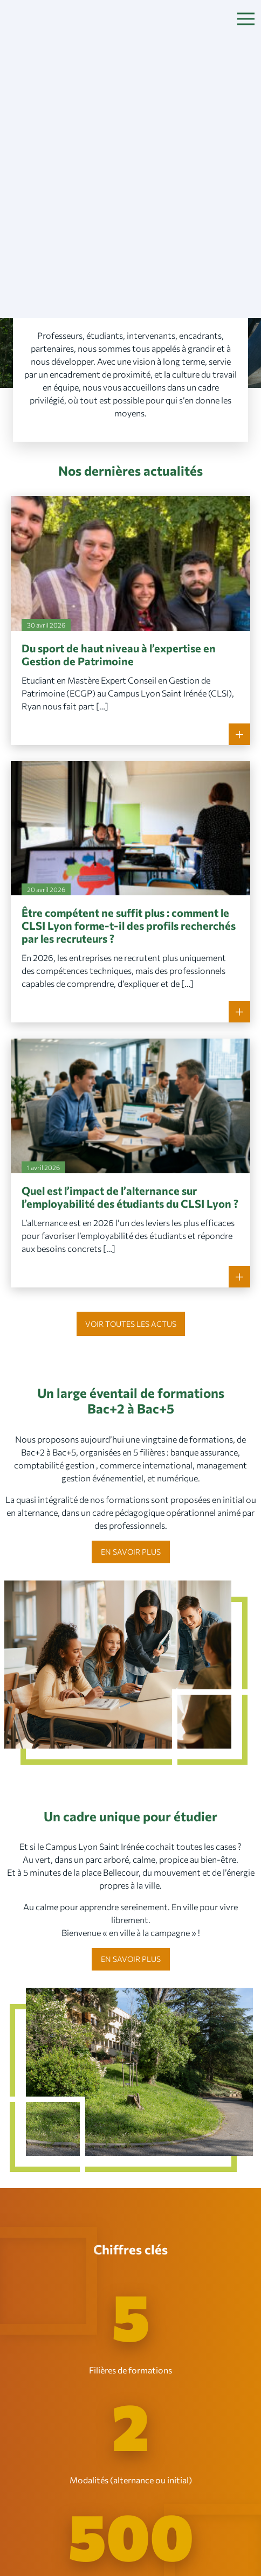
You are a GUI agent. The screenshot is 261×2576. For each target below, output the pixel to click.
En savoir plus (131, 1551)
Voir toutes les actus (130, 1323)
